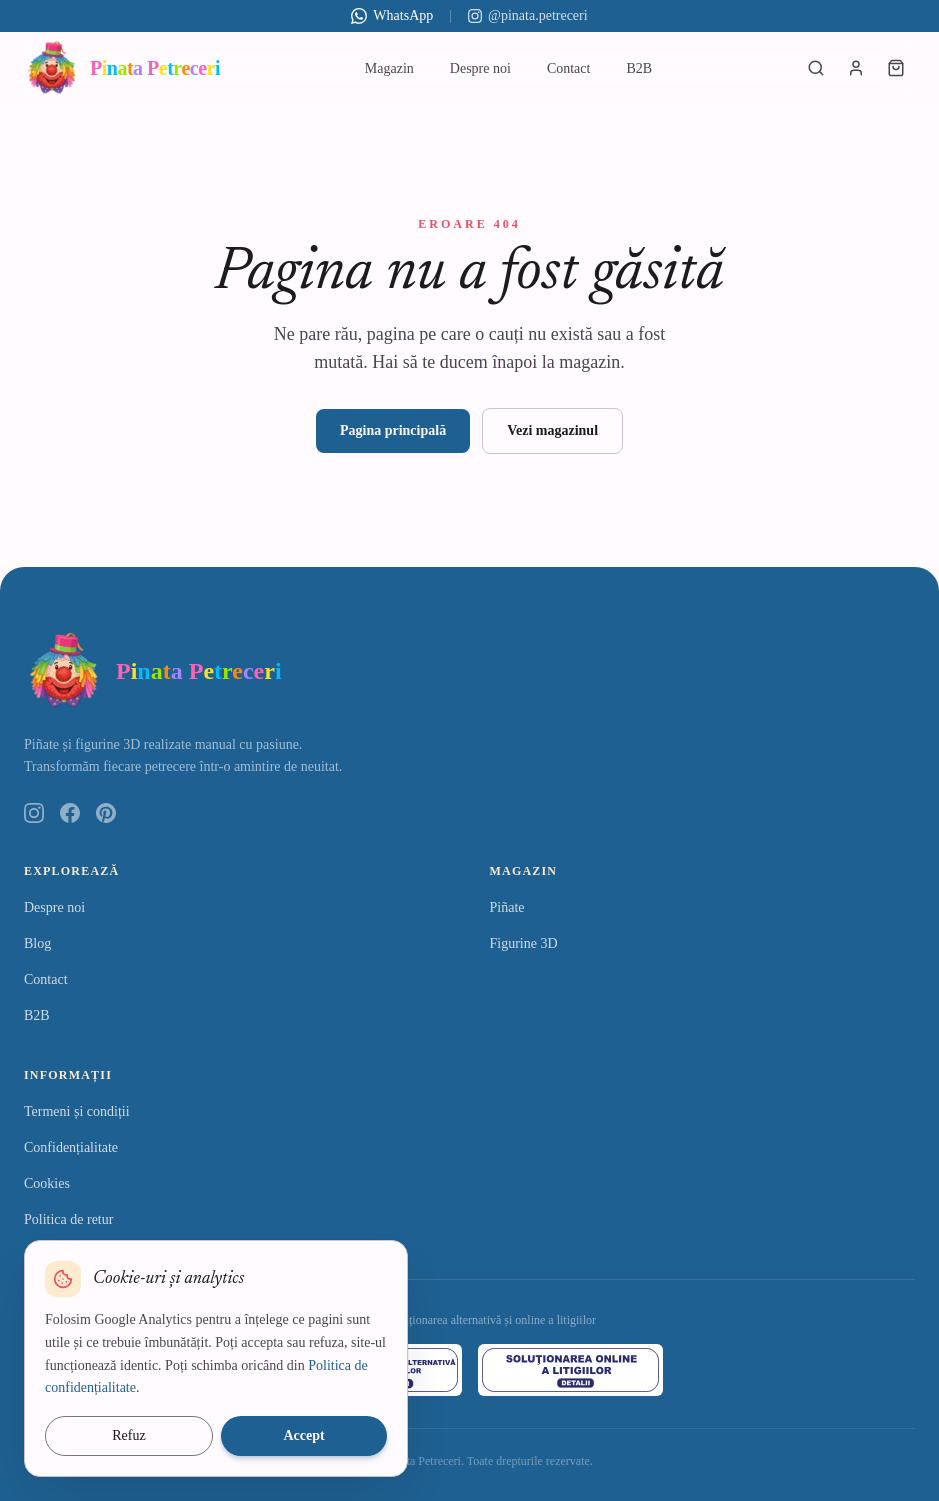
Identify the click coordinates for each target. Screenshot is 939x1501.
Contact (569, 68)
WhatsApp (392, 16)
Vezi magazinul (552, 430)
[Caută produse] (816, 68)
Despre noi (480, 68)
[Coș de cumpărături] (896, 68)
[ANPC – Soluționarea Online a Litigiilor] (571, 1370)
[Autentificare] (856, 68)
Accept (303, 1435)
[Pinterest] (106, 813)
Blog (37, 943)
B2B (639, 68)
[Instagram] (34, 813)
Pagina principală (393, 430)
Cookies (47, 1183)
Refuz (128, 1435)
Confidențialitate (71, 1147)
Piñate (507, 907)
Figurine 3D (524, 943)
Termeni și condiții (77, 1111)
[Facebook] (70, 813)
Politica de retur (68, 1219)
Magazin (389, 68)
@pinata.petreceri (528, 15)
